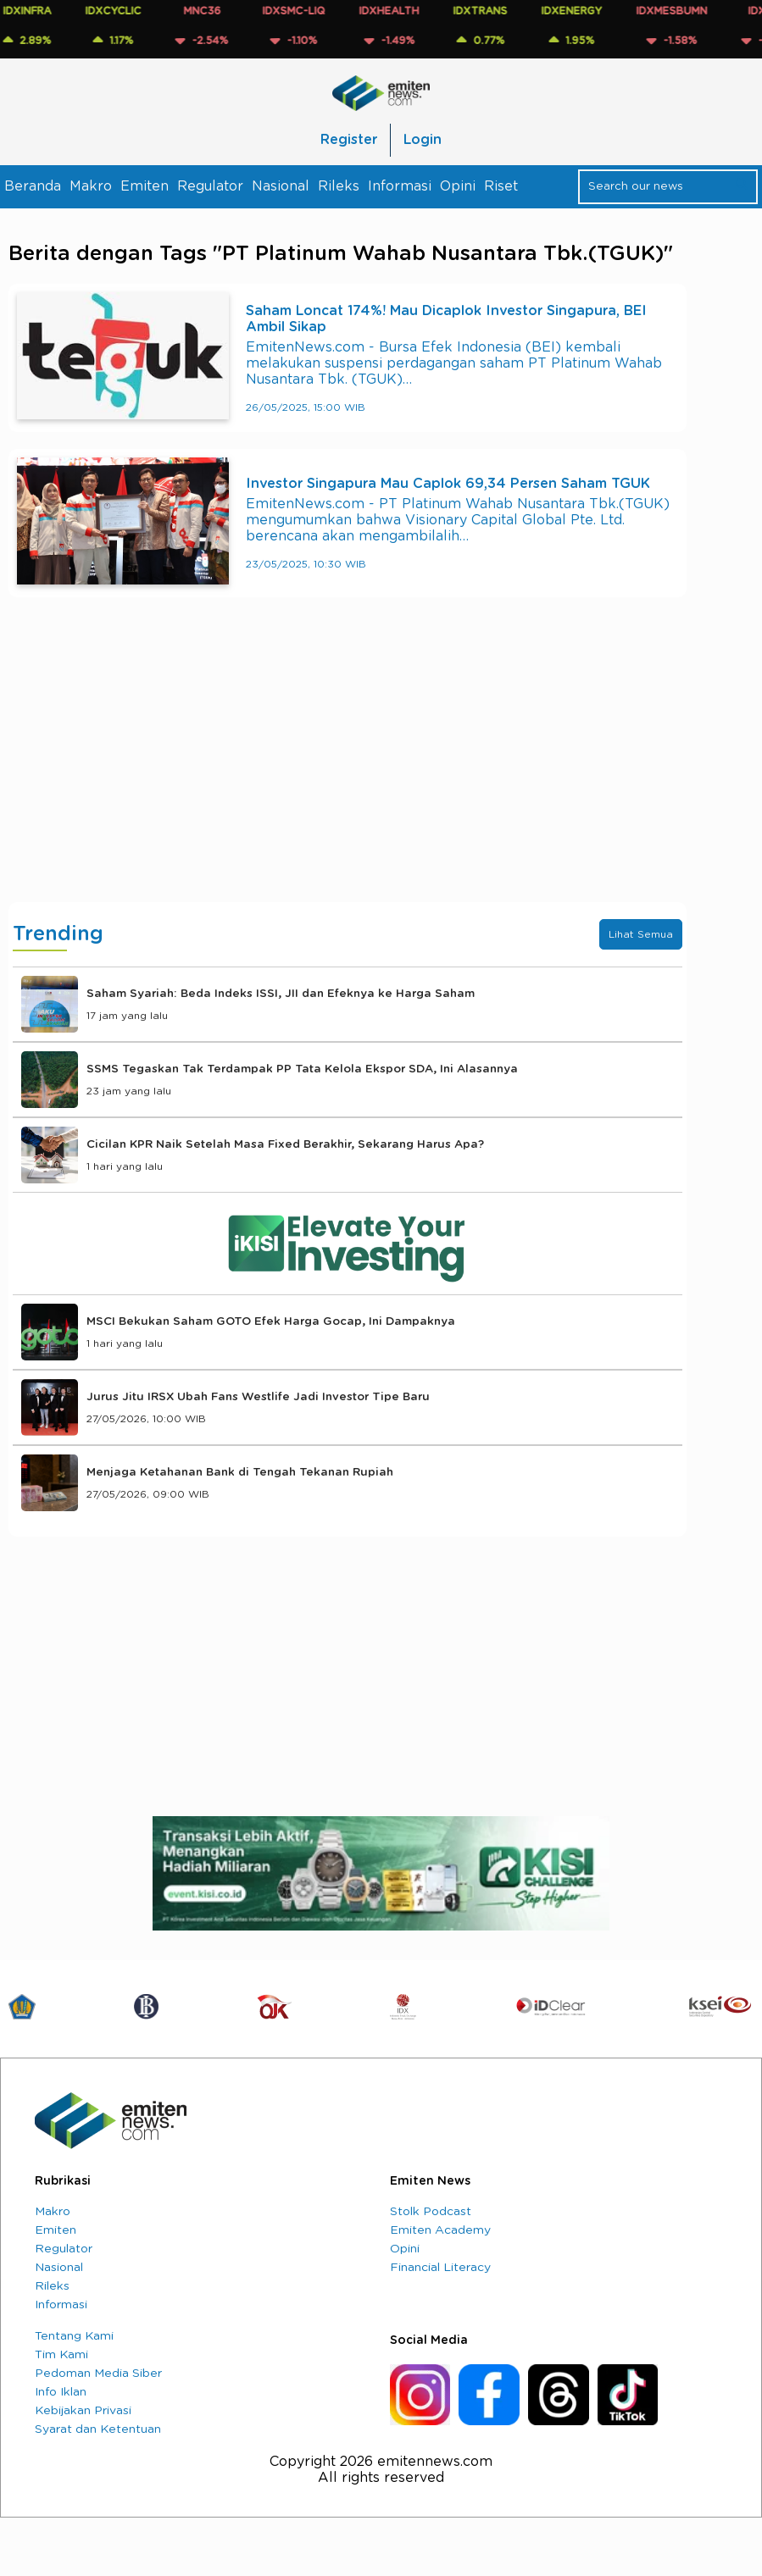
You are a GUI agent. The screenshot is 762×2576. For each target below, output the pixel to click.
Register (348, 140)
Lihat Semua (641, 934)
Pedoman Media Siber (98, 2373)
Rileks (338, 186)
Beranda (32, 186)
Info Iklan (60, 2392)
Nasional (280, 186)
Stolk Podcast (430, 2212)
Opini (458, 186)
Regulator (210, 186)
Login (422, 140)
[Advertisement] (348, 766)
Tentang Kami (74, 2336)
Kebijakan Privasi (83, 2411)
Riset (501, 186)
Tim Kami (61, 2355)
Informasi (399, 186)
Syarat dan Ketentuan (98, 2429)
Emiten (144, 186)
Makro (91, 186)
